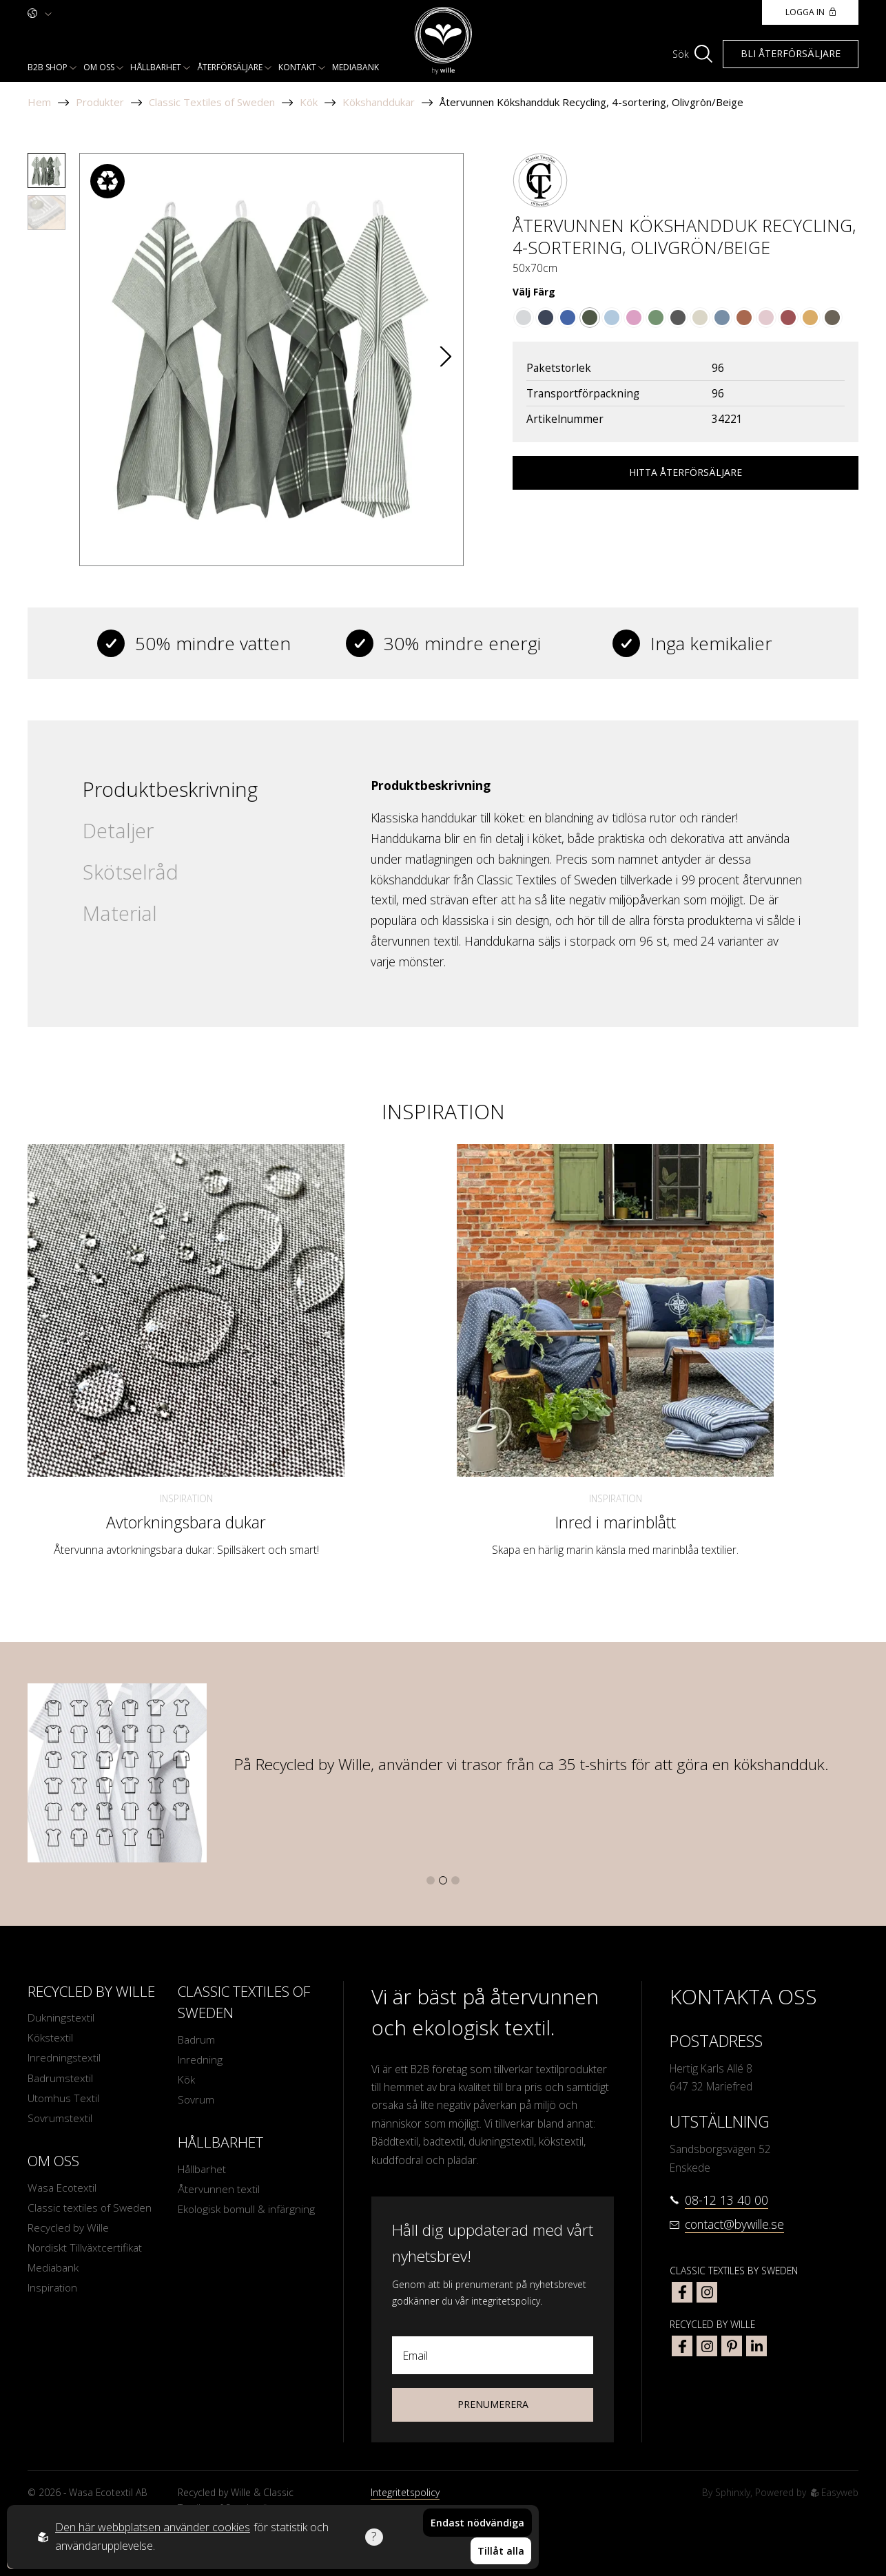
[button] (445, 359)
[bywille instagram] (707, 2346)
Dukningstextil (61, 2018)
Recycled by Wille (68, 2229)
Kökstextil (51, 2038)
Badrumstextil (60, 2078)
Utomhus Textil (64, 2099)
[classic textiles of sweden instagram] (707, 2292)
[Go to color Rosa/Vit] (634, 317)
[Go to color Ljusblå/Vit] (612, 317)
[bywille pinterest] (731, 2346)
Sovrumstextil (60, 2119)
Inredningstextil (64, 2058)
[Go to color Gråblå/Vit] (722, 317)
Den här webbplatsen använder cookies (152, 2527)
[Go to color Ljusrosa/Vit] (766, 317)
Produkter (100, 102)
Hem (39, 102)
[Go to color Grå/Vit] (524, 317)
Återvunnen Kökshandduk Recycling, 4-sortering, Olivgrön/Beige (591, 102)
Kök (309, 102)
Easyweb (834, 2492)
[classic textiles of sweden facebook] (682, 2292)
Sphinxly (732, 2492)
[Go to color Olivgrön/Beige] (590, 317)
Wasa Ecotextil (62, 2188)
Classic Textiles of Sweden (212, 102)
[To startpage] (443, 41)
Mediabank (355, 67)
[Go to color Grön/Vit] (656, 317)
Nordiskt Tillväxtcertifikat (85, 2249)
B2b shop (48, 67)
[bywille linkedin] (756, 2346)
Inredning (200, 2060)
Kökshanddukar (378, 102)
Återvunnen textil (219, 2190)
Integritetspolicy (405, 2492)
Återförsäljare (229, 67)
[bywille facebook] (682, 2346)
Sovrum (196, 2100)
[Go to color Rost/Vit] (744, 317)
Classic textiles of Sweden (90, 2208)
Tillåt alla (500, 2551)
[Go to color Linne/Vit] (700, 317)
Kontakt (297, 67)
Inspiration (186, 1498)
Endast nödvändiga (477, 2523)
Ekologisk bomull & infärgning (223, 2219)
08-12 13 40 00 (726, 2200)
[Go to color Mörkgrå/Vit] (678, 317)
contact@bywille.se (734, 2224)
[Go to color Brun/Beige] (832, 317)
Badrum (196, 2040)
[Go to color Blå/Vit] (568, 317)
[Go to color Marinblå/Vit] (546, 317)
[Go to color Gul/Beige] (810, 317)
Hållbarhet (155, 67)
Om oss (98, 67)
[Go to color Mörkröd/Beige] (788, 317)
